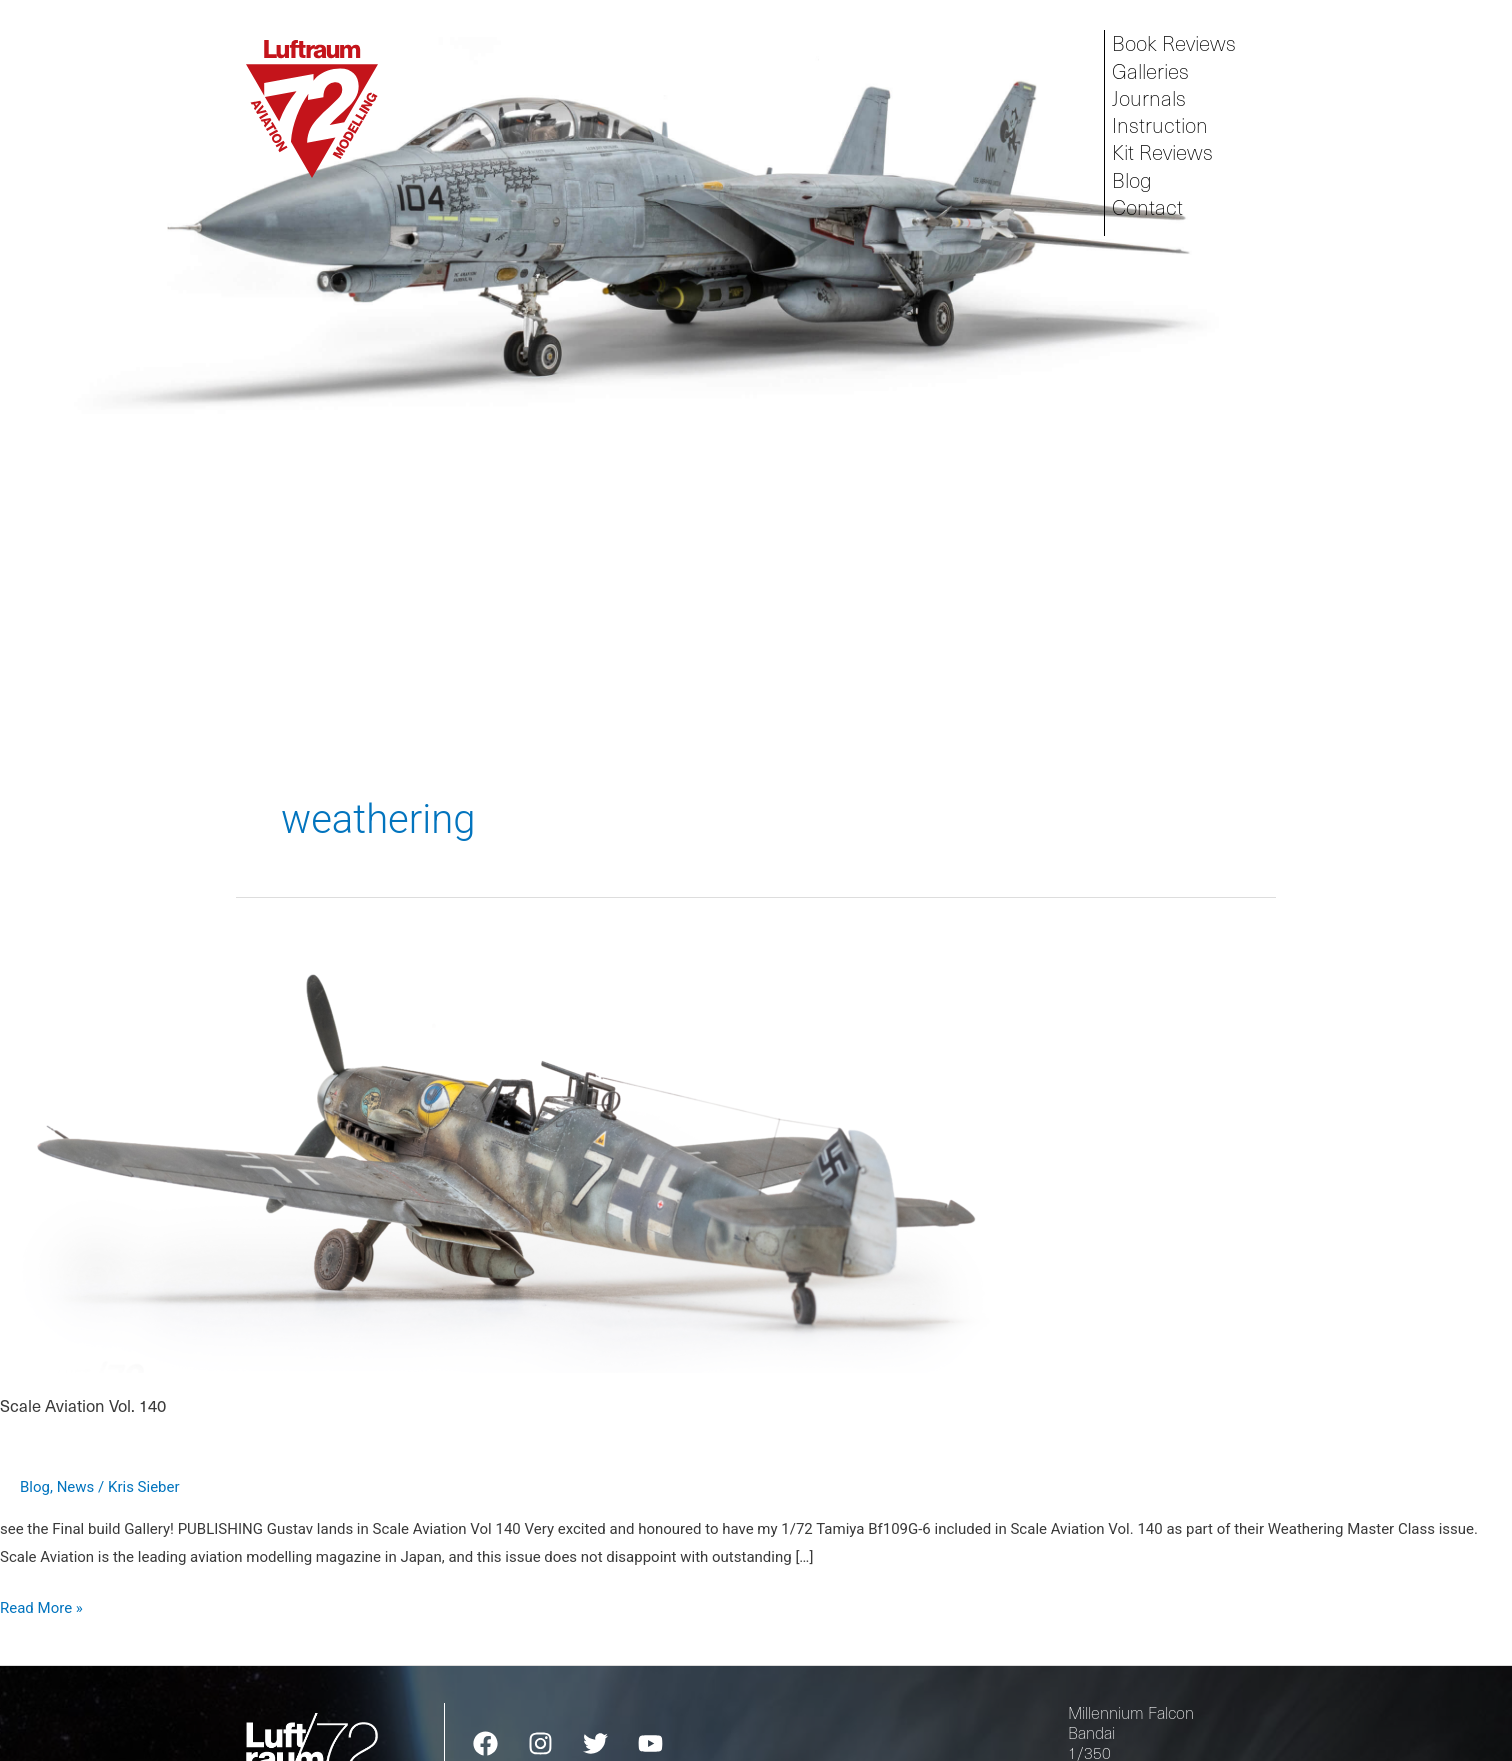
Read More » (41, 1606)
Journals (1149, 98)
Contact (1147, 207)
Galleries (1150, 71)
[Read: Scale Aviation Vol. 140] (512, 1134)
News (76, 1487)
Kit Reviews (1162, 152)
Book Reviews (1174, 43)
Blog (1132, 180)
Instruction (1160, 125)
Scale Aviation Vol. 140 (83, 1405)
